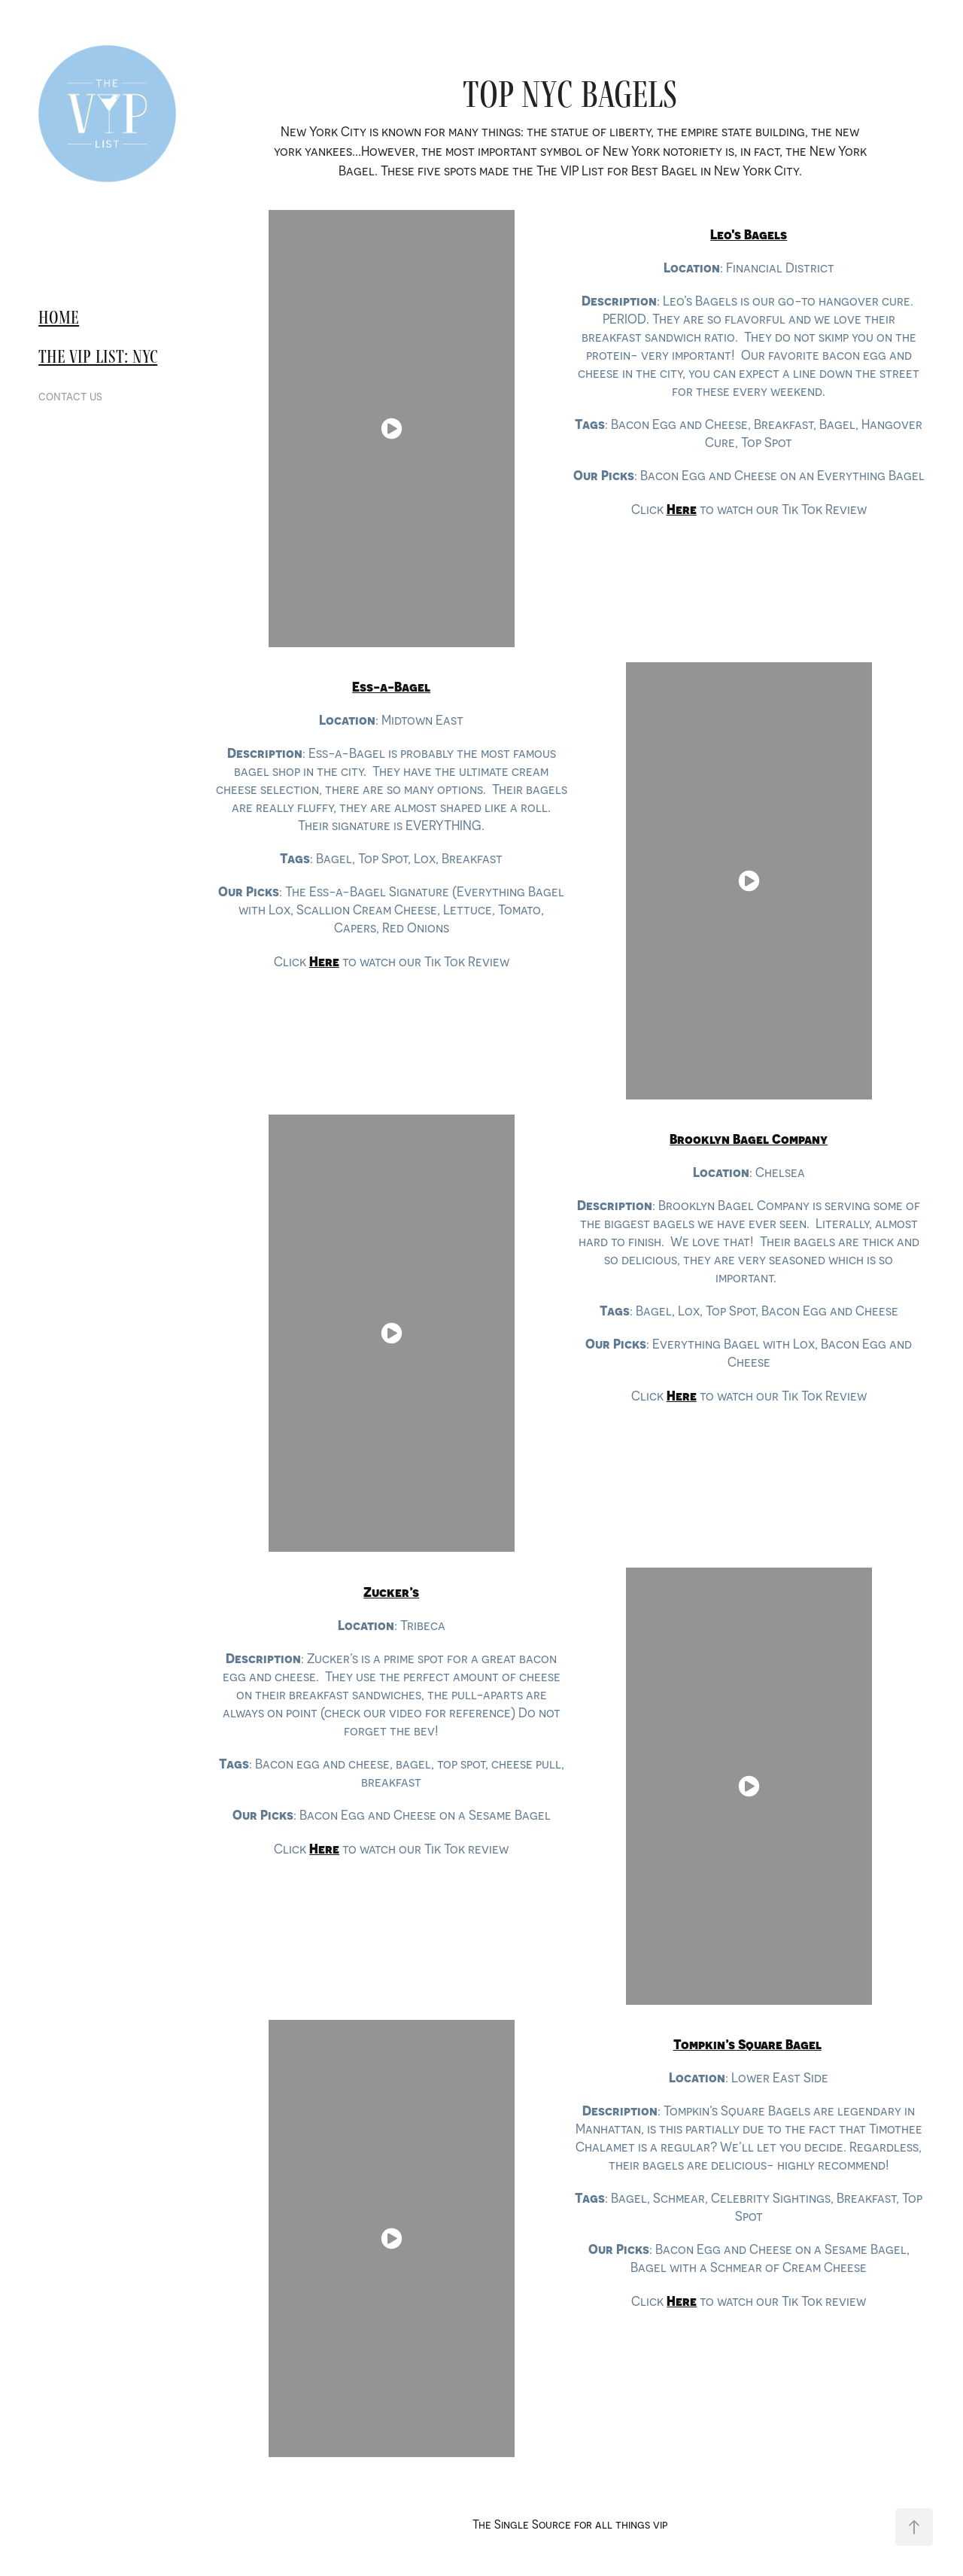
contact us (70, 395)
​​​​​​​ (748, 234)
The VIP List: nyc (97, 356)
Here (682, 2300)
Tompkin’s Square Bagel (747, 2044)
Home (58, 317)
